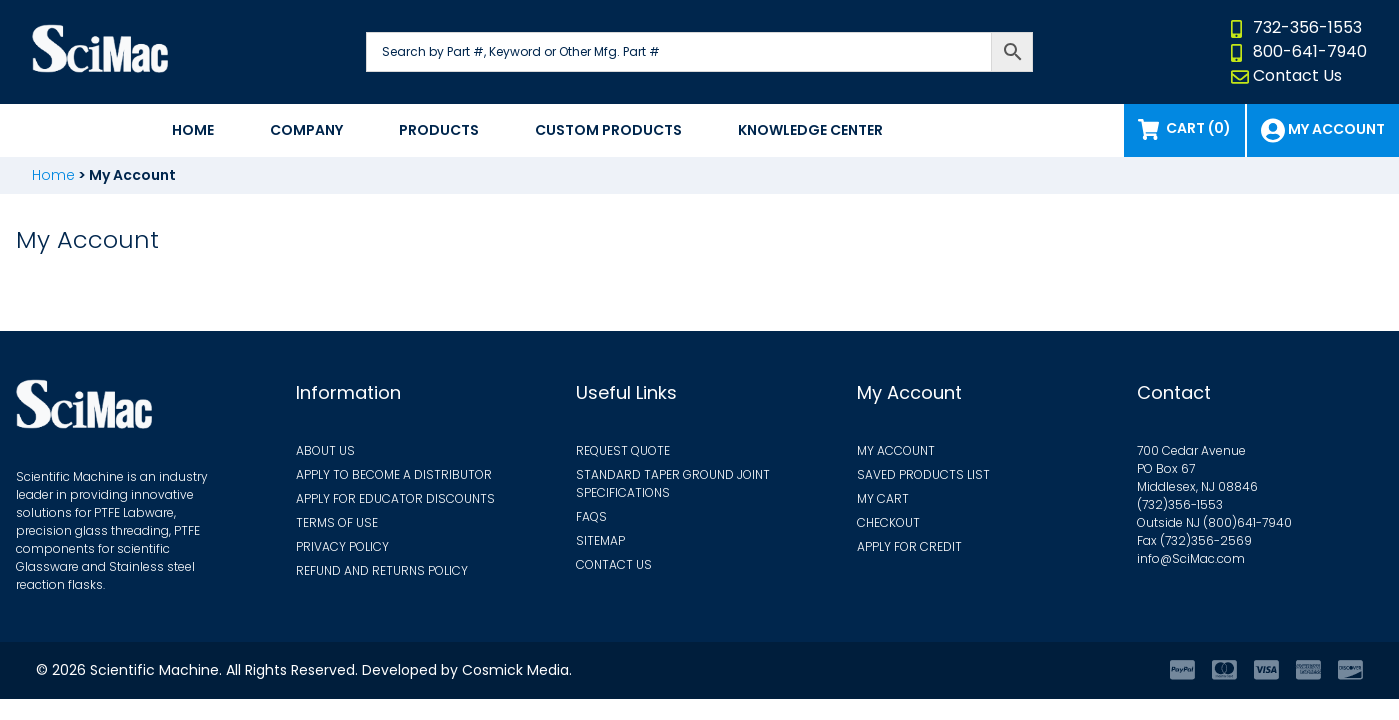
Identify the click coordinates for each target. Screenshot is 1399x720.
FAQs (591, 516)
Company (306, 130)
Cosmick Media (515, 670)
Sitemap (600, 540)
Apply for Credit (909, 546)
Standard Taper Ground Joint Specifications (673, 483)
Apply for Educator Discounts (395, 498)
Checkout (888, 522)
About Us (325, 450)
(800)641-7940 (1247, 522)
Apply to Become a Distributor (394, 474)
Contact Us (1297, 75)
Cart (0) (1197, 128)
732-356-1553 (1307, 27)
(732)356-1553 (1180, 504)
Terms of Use (337, 522)
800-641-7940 (1310, 51)
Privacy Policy (342, 546)
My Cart (883, 498)
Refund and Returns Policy (382, 570)
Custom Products (608, 130)
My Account (1336, 129)
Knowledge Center (810, 130)
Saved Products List (923, 474)
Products (439, 130)
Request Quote (623, 450)
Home (193, 130)
